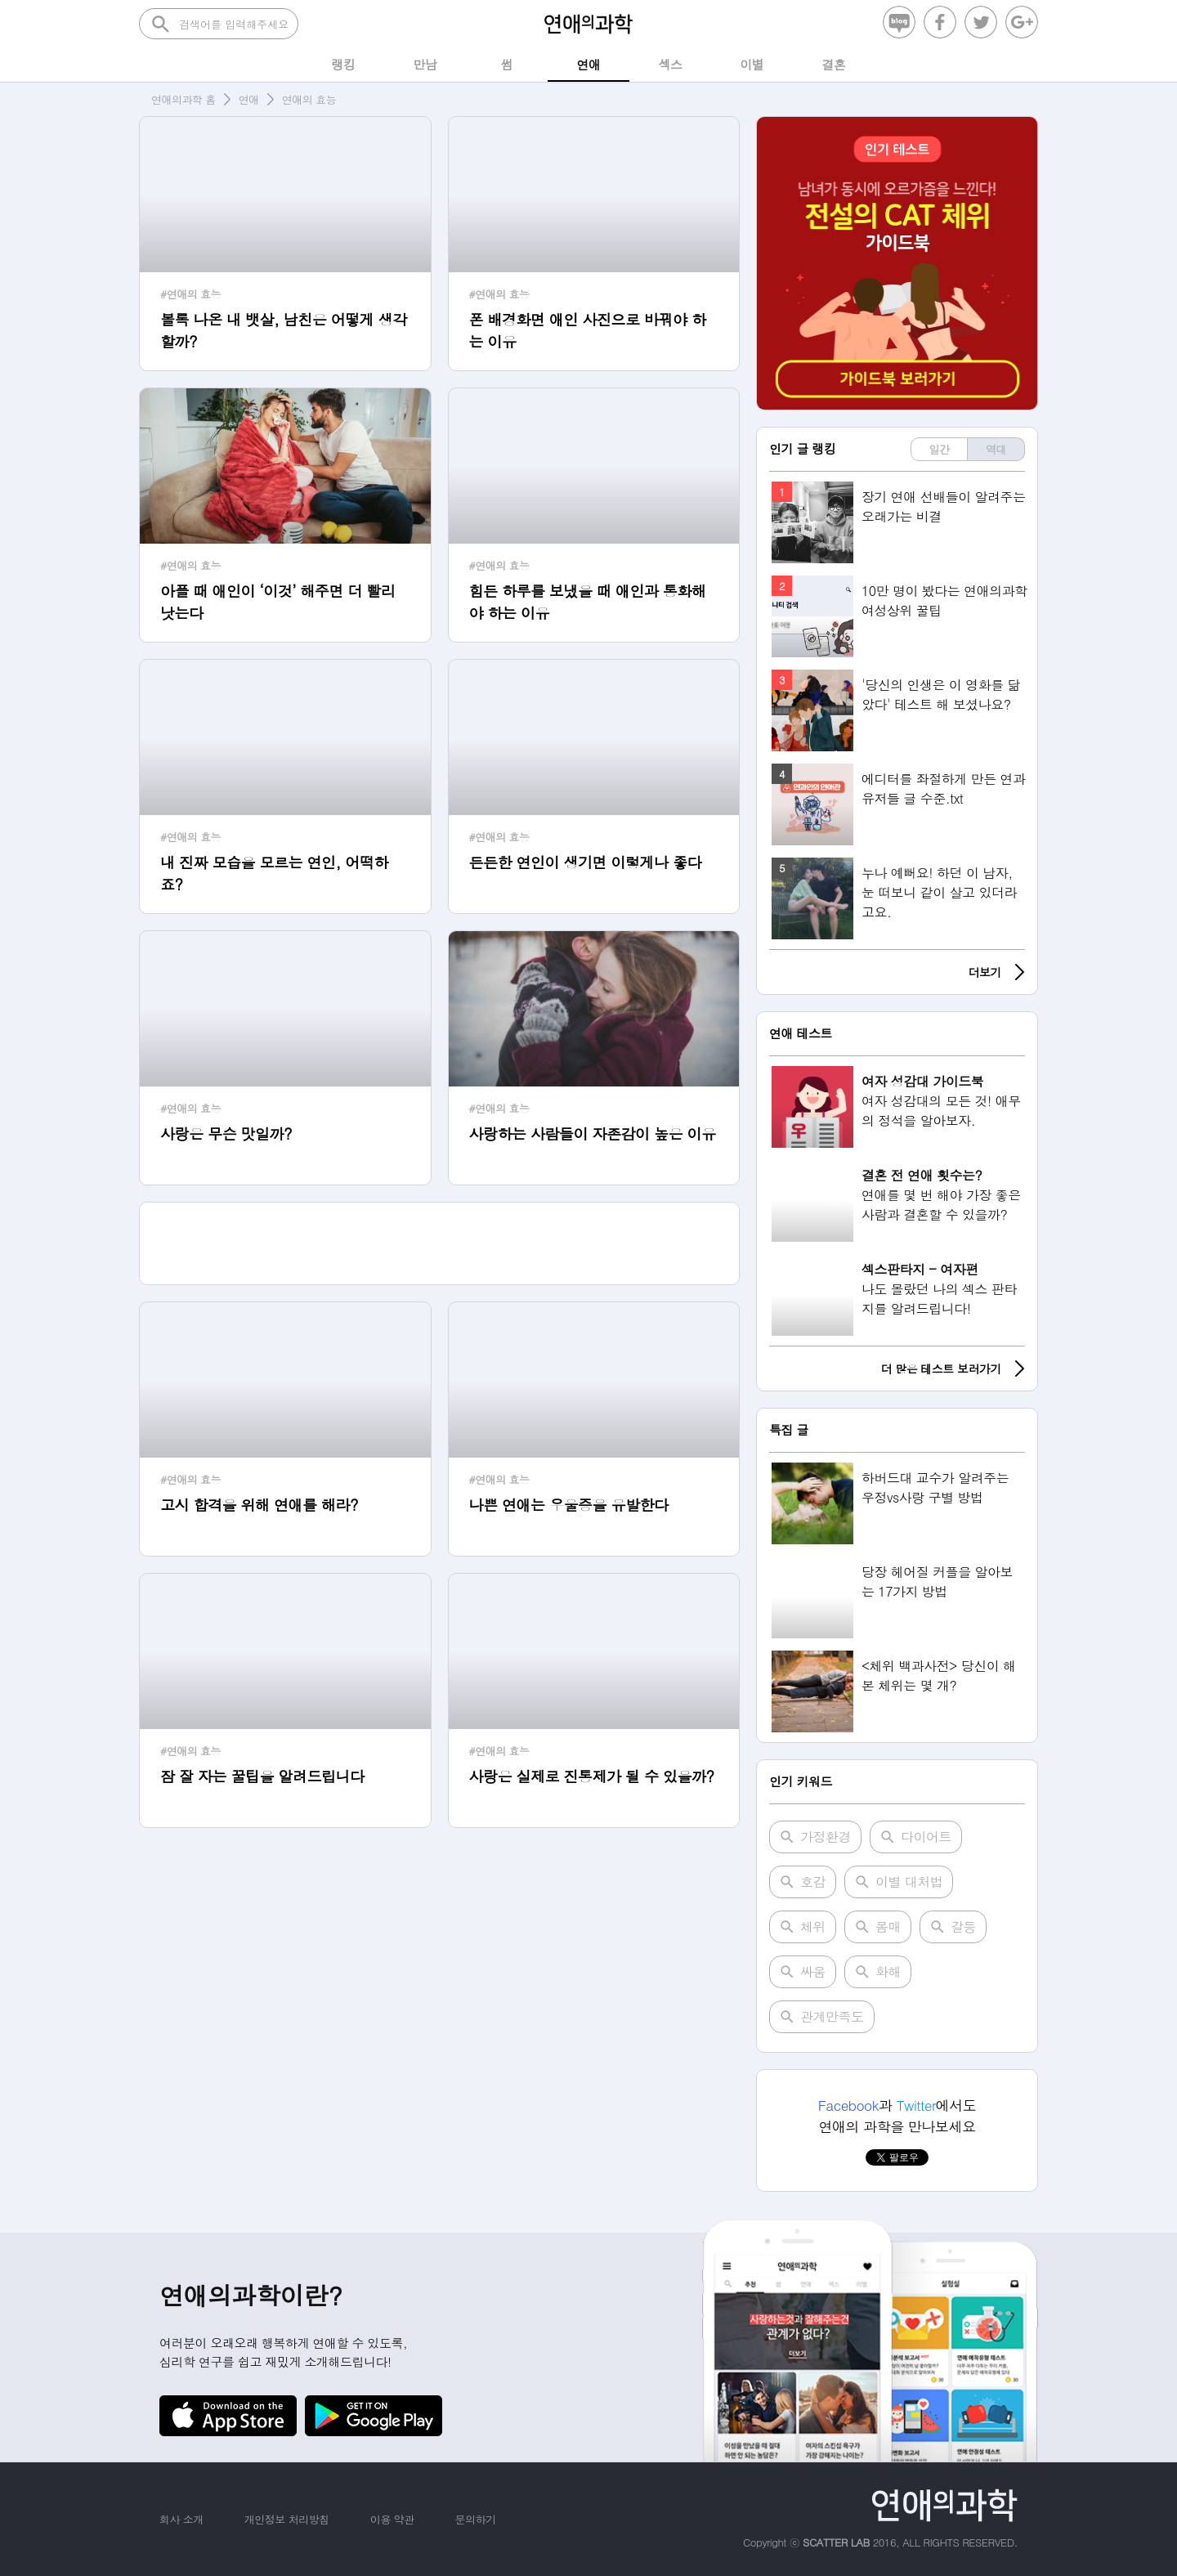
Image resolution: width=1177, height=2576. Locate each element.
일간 (939, 449)
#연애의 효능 (190, 294)
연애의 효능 (309, 99)
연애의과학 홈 (183, 99)
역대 (996, 449)
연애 (249, 99)
